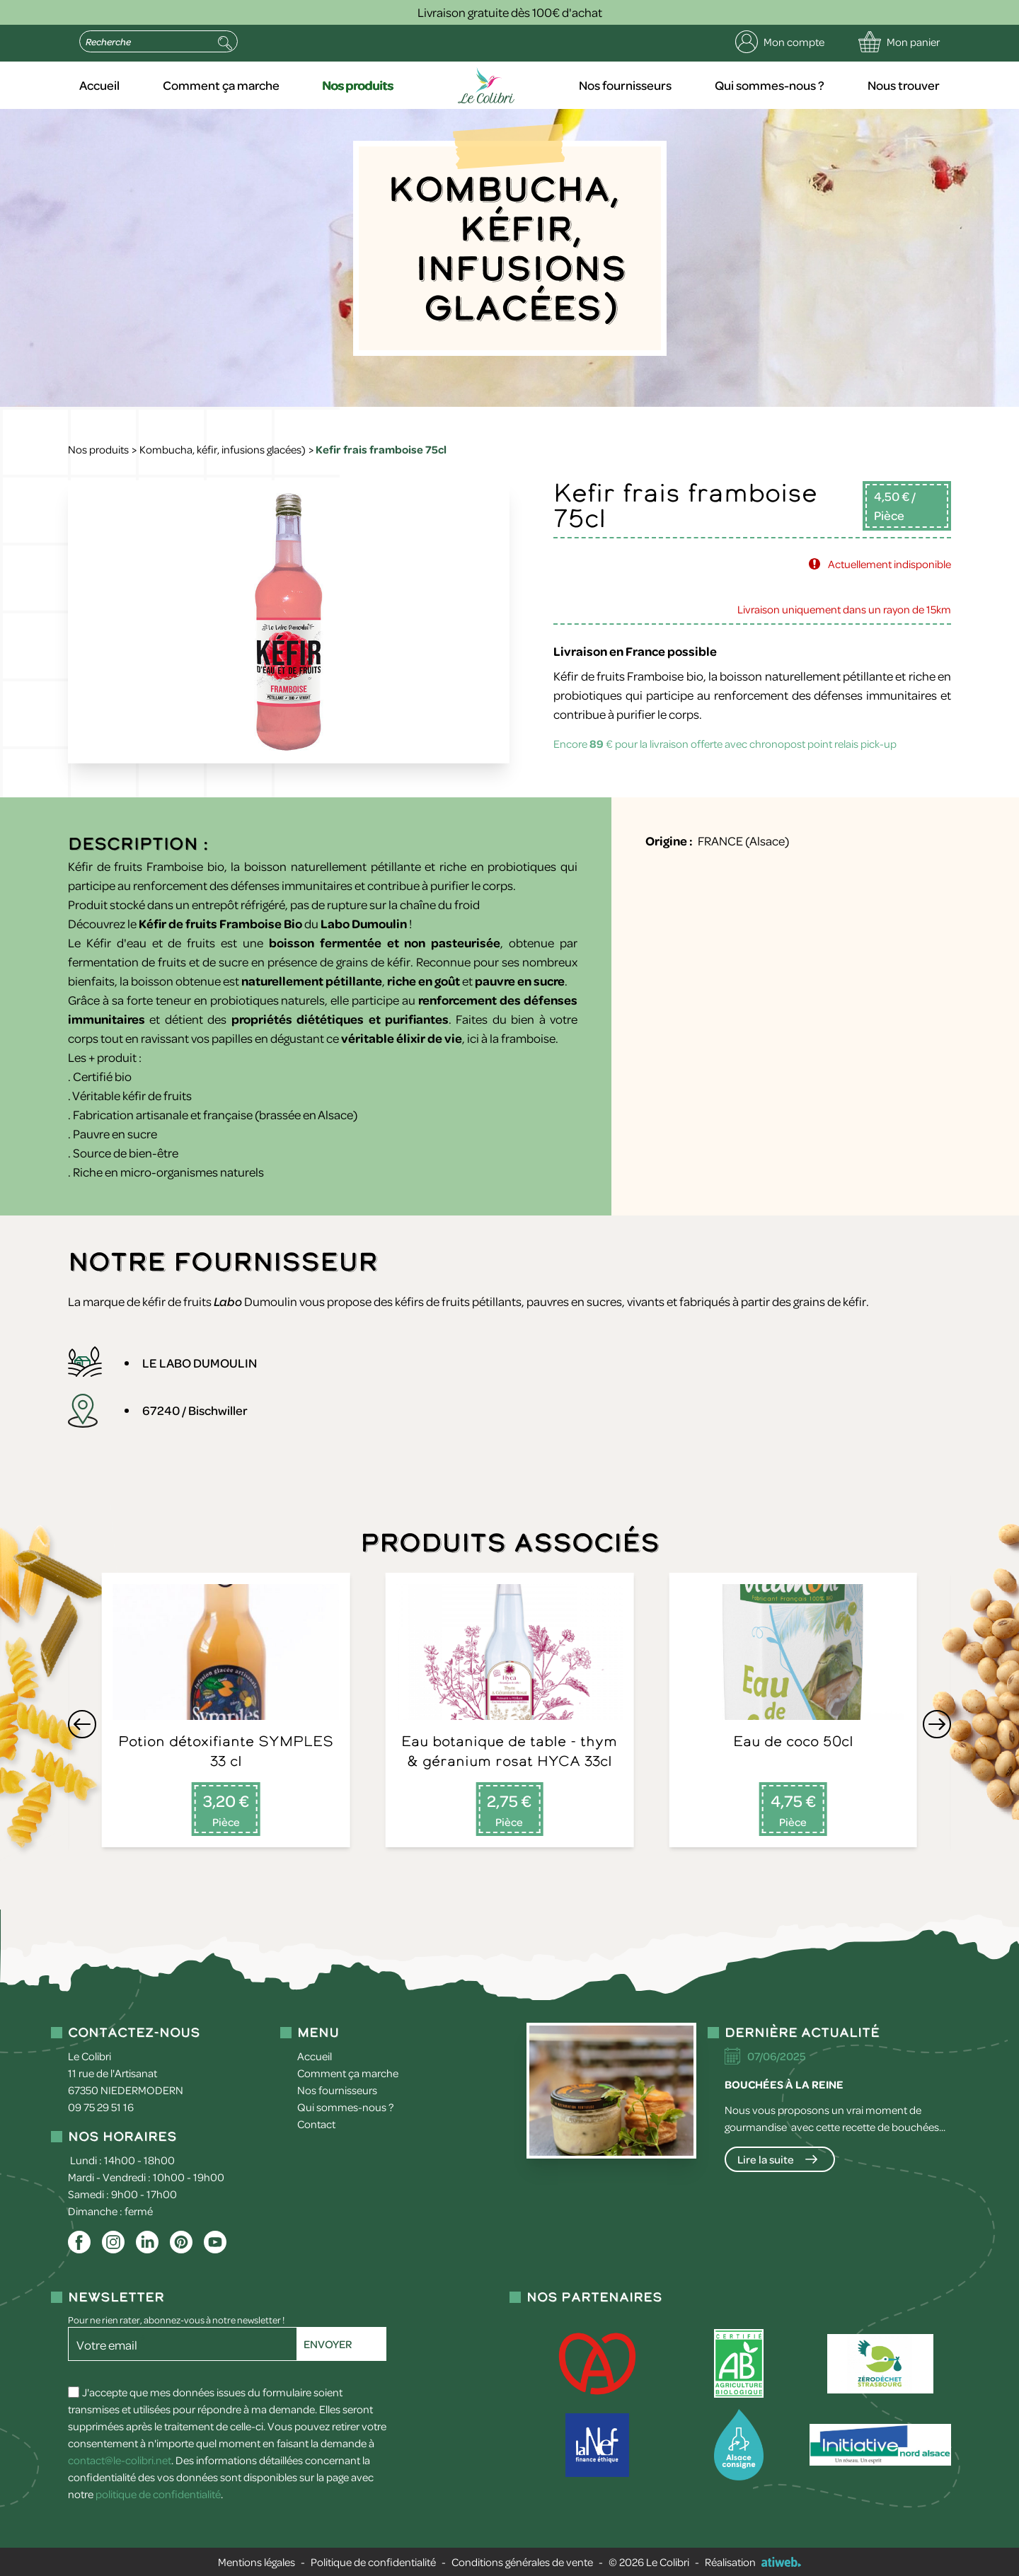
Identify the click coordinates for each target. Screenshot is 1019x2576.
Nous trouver (904, 85)
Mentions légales (256, 2562)
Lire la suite (765, 2159)
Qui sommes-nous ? (769, 85)
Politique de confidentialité (373, 2562)
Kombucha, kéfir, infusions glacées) (222, 449)
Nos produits (358, 85)
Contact (316, 2124)
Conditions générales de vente (522, 2562)
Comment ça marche (221, 85)
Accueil (99, 85)
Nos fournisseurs (625, 85)
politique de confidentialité (158, 2494)
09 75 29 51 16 (101, 2107)
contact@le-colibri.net (119, 2460)
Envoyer (328, 2344)
